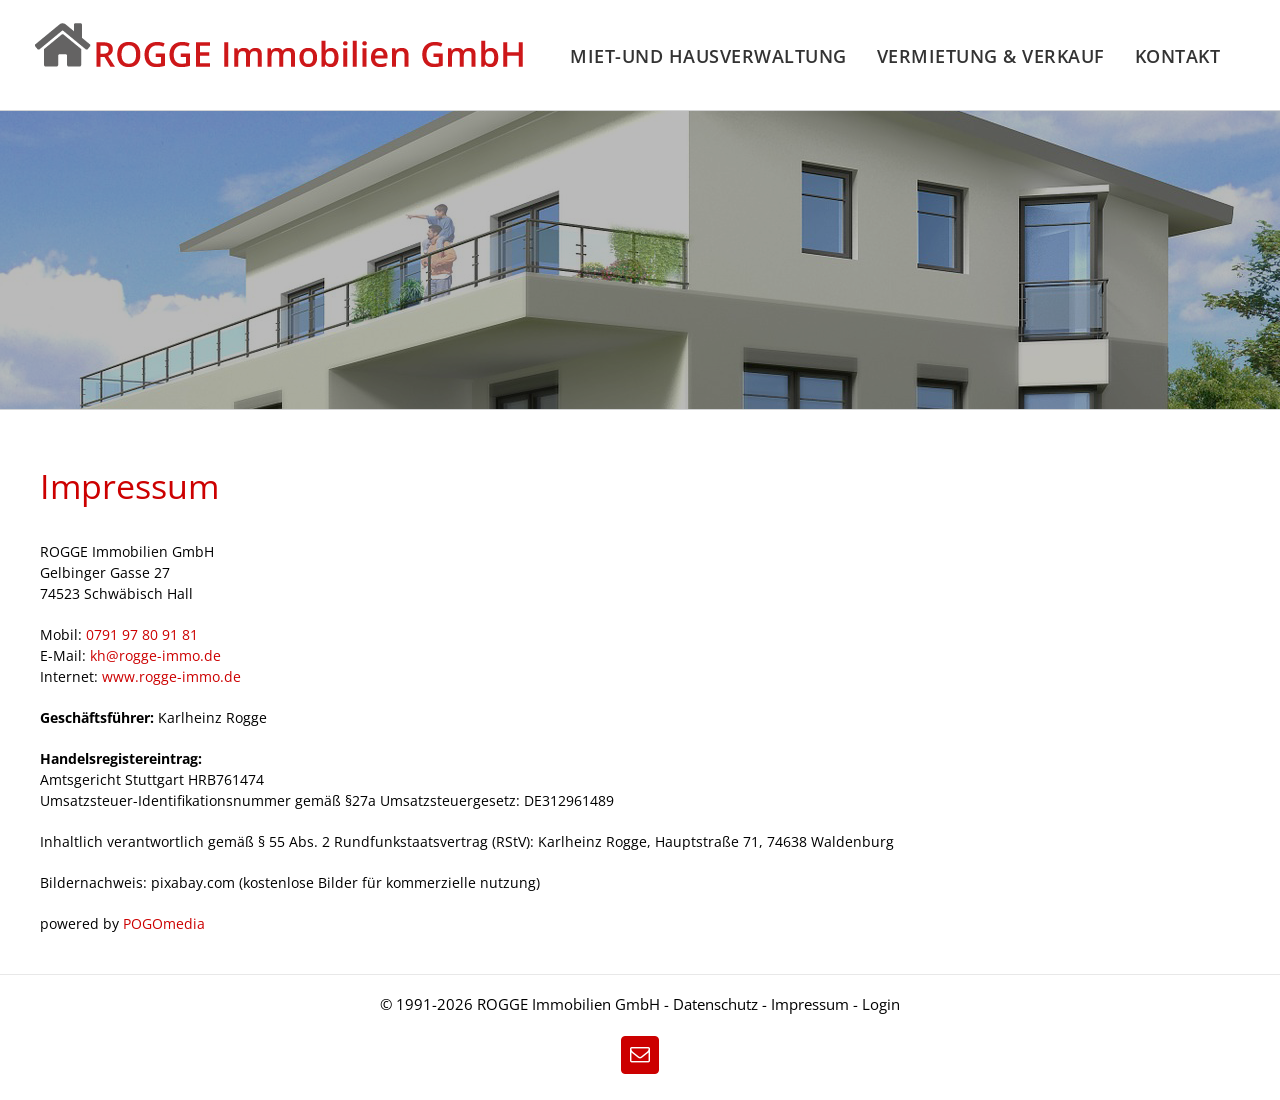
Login (881, 1004)
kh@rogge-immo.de (155, 655)
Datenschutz (715, 1004)
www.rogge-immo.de (171, 676)
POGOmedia (164, 923)
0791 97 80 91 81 (142, 634)
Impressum (812, 1004)
